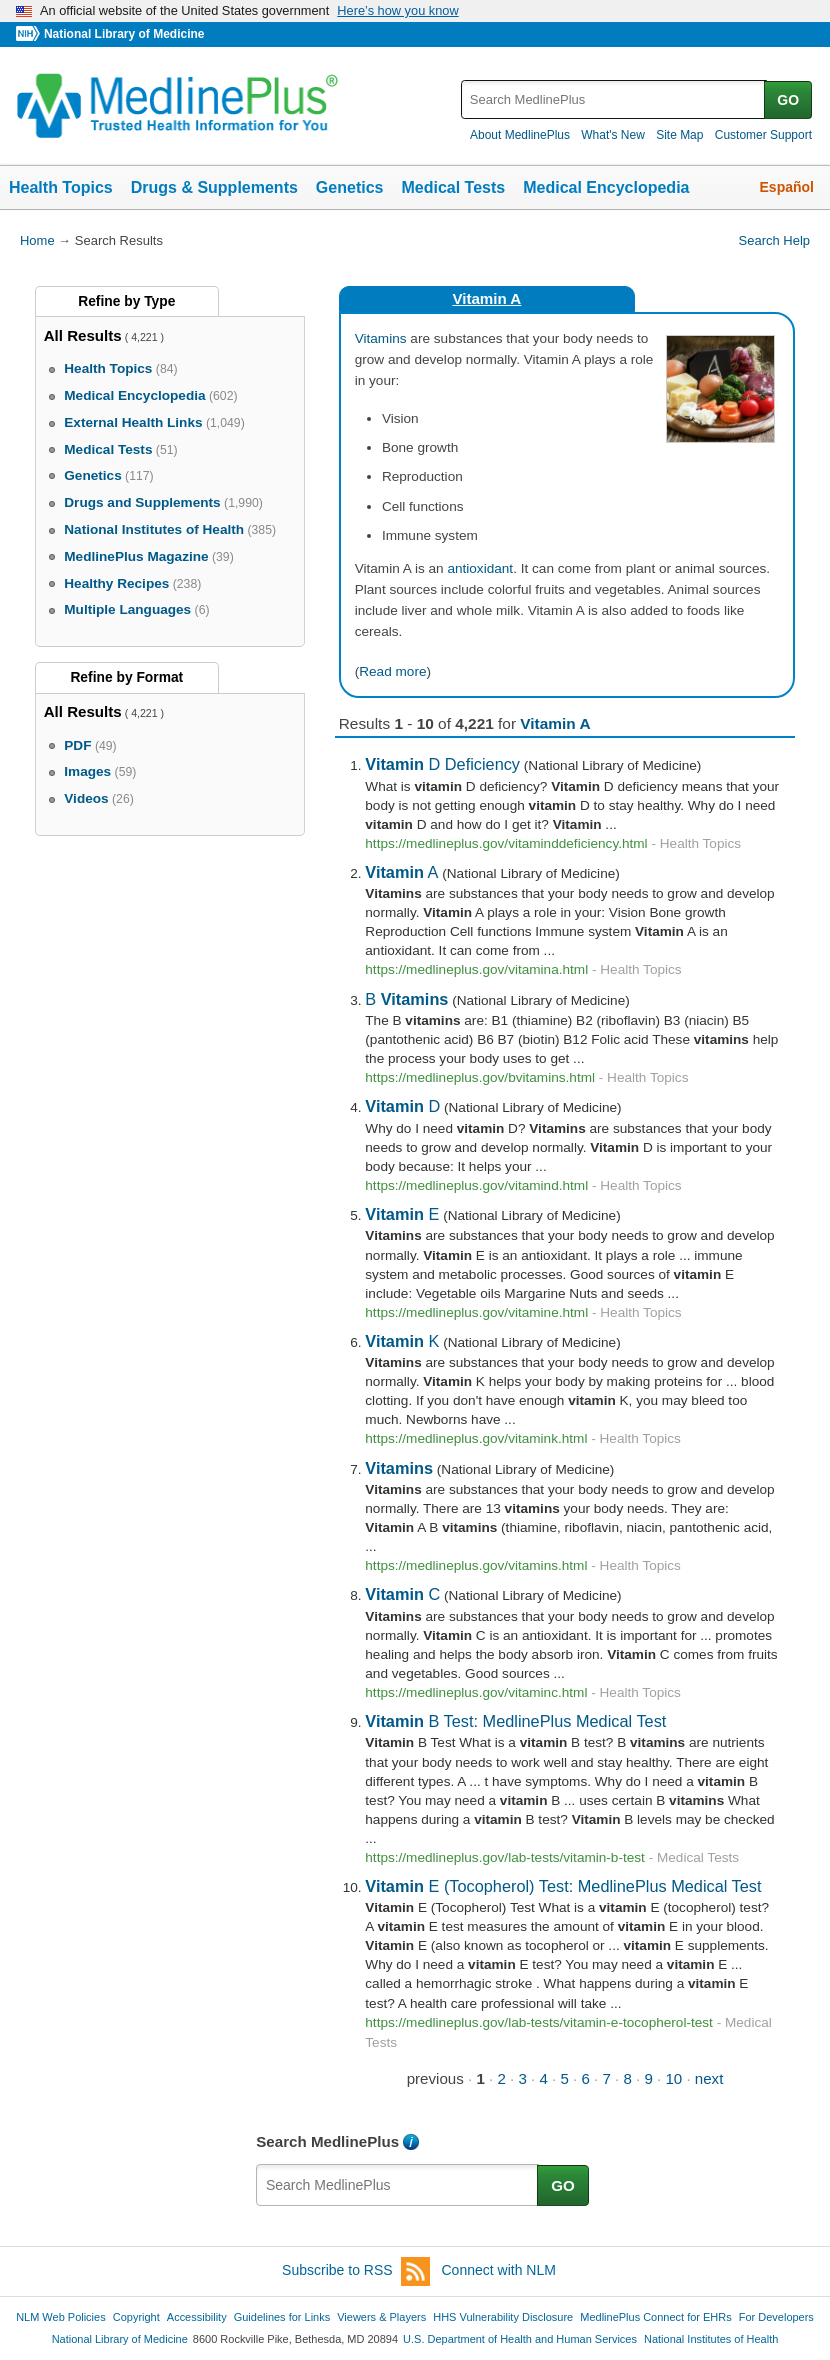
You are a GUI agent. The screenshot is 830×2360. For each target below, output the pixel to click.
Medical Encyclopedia (606, 187)
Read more (392, 671)
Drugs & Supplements (214, 187)
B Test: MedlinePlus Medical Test (515, 1721)
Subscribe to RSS (356, 2271)
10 (673, 2078)
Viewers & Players (381, 2317)
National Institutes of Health (711, 2339)
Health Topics (61, 187)
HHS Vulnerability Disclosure (503, 2317)
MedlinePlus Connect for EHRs (655, 2317)
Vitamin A (486, 298)
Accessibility (197, 2317)
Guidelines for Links (282, 2317)
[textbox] (614, 99)
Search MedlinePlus (327, 2141)
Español (787, 187)
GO (788, 100)
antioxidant (480, 568)
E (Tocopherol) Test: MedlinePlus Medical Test (563, 1886)
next (709, 2078)
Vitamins (381, 338)
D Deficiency (442, 764)
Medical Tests (453, 187)
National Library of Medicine (124, 34)
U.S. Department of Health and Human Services (520, 2339)
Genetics (350, 187)
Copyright (136, 2317)
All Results (83, 335)
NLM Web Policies (61, 2317)
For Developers (776, 2317)
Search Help (774, 240)
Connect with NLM (499, 2270)
